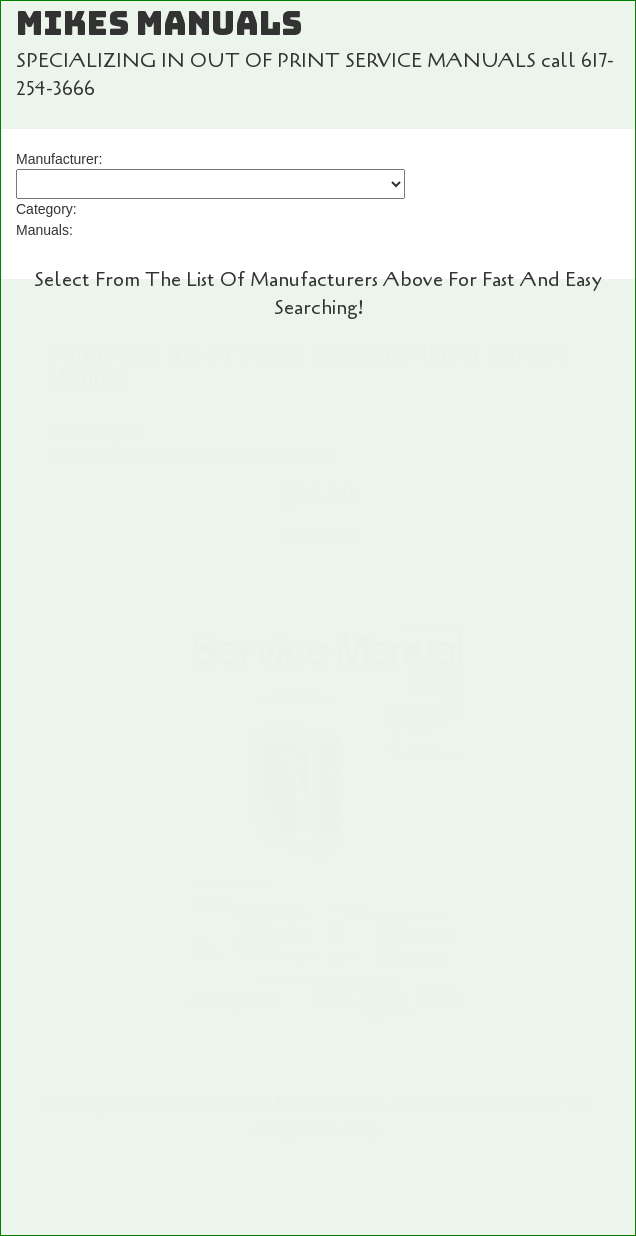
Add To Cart (318, 536)
